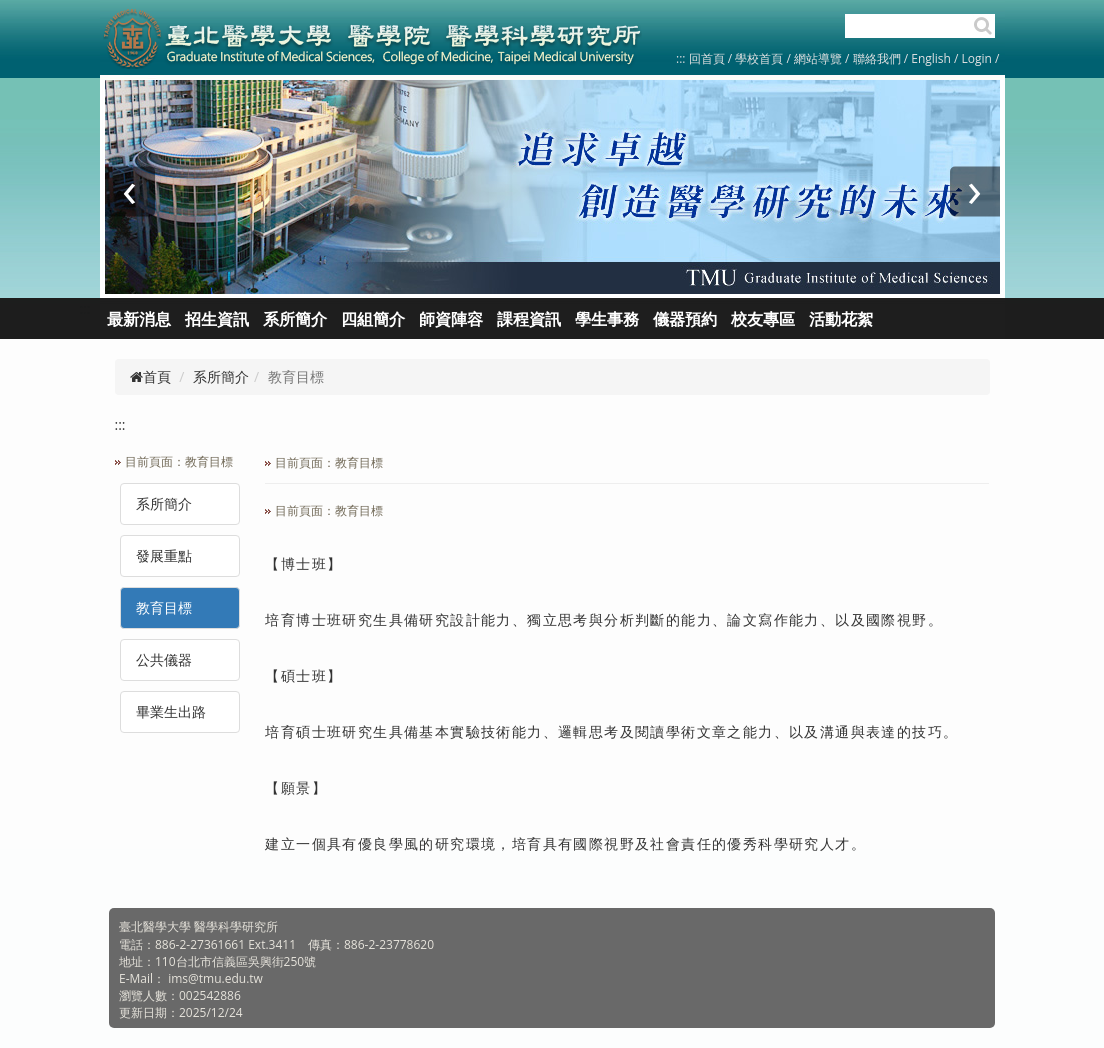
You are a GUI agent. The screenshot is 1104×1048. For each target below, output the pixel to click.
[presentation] (130, 192)
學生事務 (607, 319)
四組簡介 (373, 319)
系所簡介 (221, 376)
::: (680, 58)
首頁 (150, 376)
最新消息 (139, 319)
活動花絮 (841, 319)
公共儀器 (164, 659)
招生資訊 (217, 319)
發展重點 (164, 555)
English (931, 58)
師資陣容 (451, 319)
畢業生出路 (171, 711)
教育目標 (164, 607)
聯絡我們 (877, 58)
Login (977, 58)
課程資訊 (529, 319)
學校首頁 (760, 58)
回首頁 (707, 58)
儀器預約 (685, 319)
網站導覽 (818, 58)
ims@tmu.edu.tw (215, 978)
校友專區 (763, 319)
